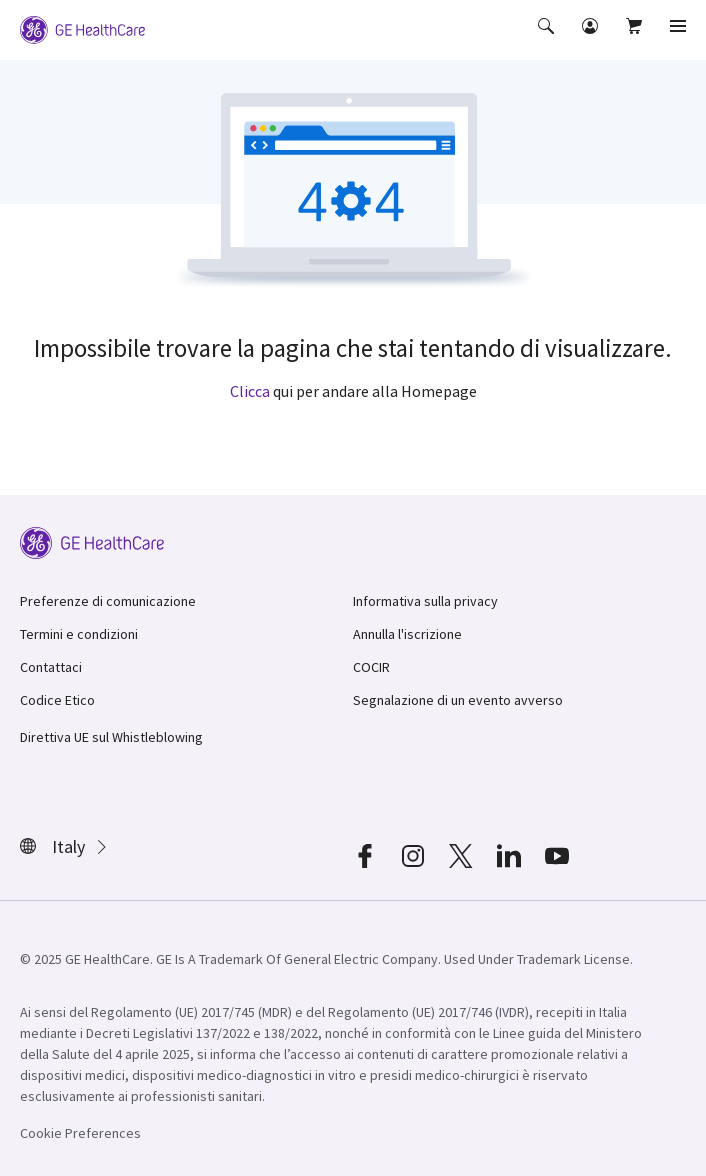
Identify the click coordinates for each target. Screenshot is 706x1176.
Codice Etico (57, 700)
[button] (548, 40)
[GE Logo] (82, 28)
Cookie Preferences (80, 1133)
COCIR (371, 667)
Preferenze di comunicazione (108, 601)
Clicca (250, 391)
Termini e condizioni (79, 634)
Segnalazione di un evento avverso (458, 700)
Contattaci (51, 667)
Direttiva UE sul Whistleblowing (111, 737)
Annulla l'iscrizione (407, 634)
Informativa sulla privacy (425, 601)
